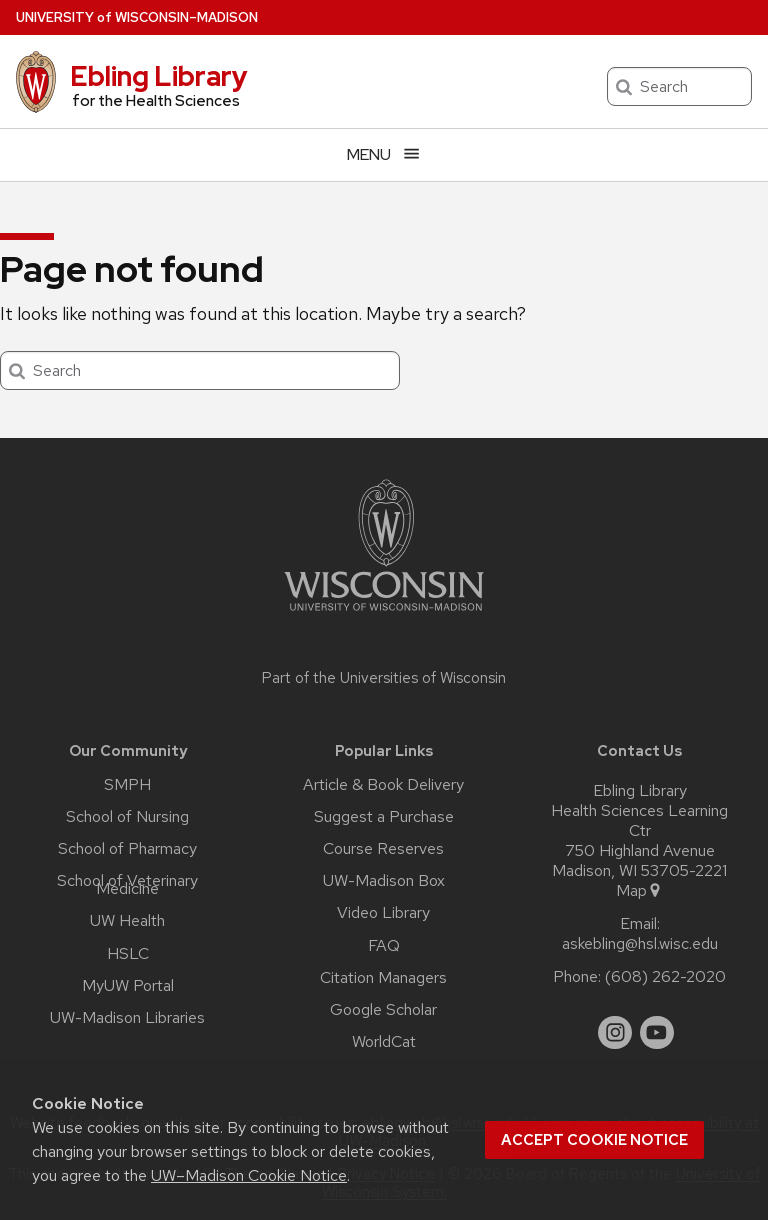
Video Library (383, 913)
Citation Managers (383, 978)
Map (639, 891)
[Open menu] (384, 154)
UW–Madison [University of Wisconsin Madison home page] (137, 17)
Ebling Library (159, 76)
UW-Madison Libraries (127, 1018)
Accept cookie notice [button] (594, 1140)
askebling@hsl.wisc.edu (640, 944)
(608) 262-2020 (665, 977)
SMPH (127, 785)
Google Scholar (383, 1010)
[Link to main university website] (384, 614)
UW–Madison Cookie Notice (249, 1175)
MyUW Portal (128, 986)
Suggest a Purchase (384, 817)
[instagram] (615, 1033)
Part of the (384, 678)
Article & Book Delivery (383, 785)
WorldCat (384, 1042)
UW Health (127, 921)
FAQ (384, 946)
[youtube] (657, 1033)
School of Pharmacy (127, 849)
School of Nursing (127, 817)
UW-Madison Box (384, 881)
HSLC (128, 954)
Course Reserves (383, 849)
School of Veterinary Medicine (127, 885)
